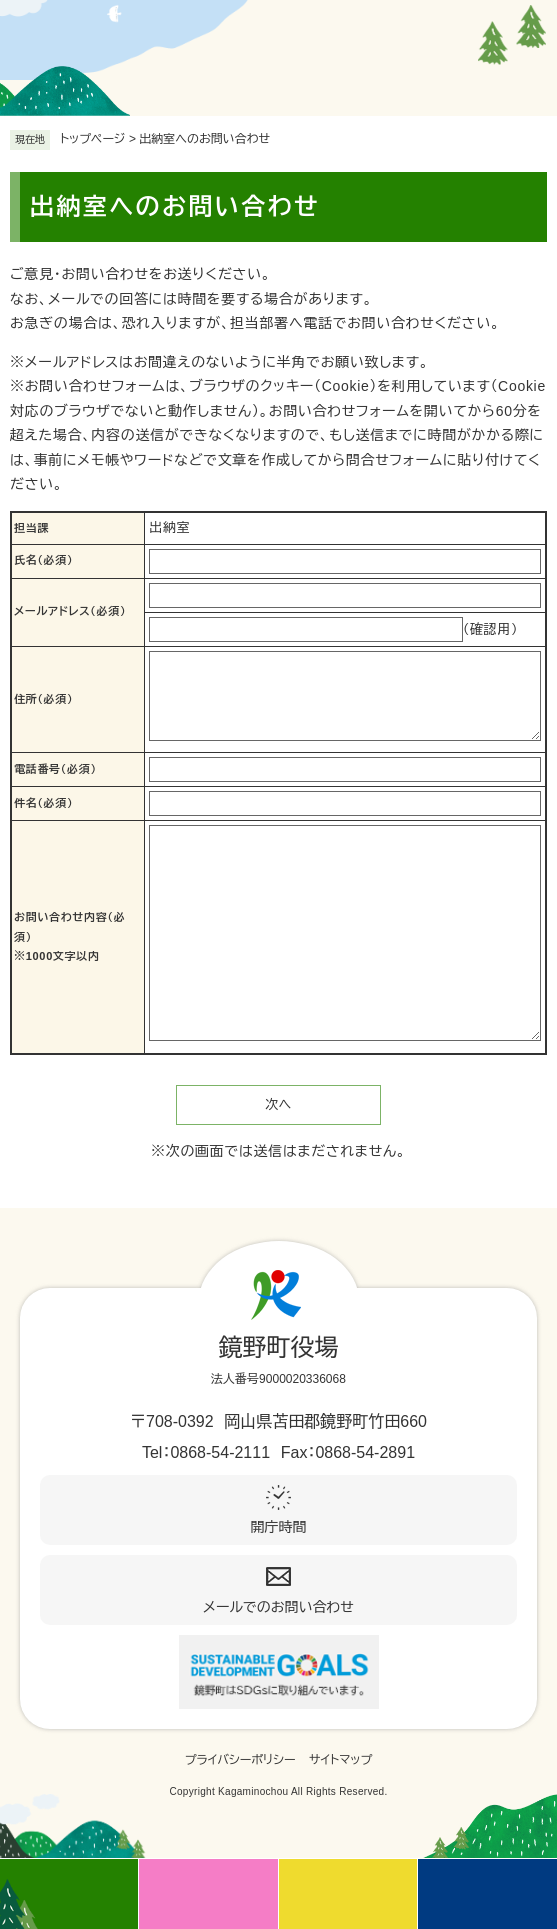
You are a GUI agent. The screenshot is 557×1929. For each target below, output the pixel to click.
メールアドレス (70, 611)
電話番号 (55, 769)
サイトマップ (340, 1760)
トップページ (93, 139)
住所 (43, 699)
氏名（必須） (43, 560)
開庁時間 (279, 1527)
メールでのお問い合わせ (278, 1607)
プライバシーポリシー (240, 1760)
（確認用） (491, 629)
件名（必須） (43, 803)
